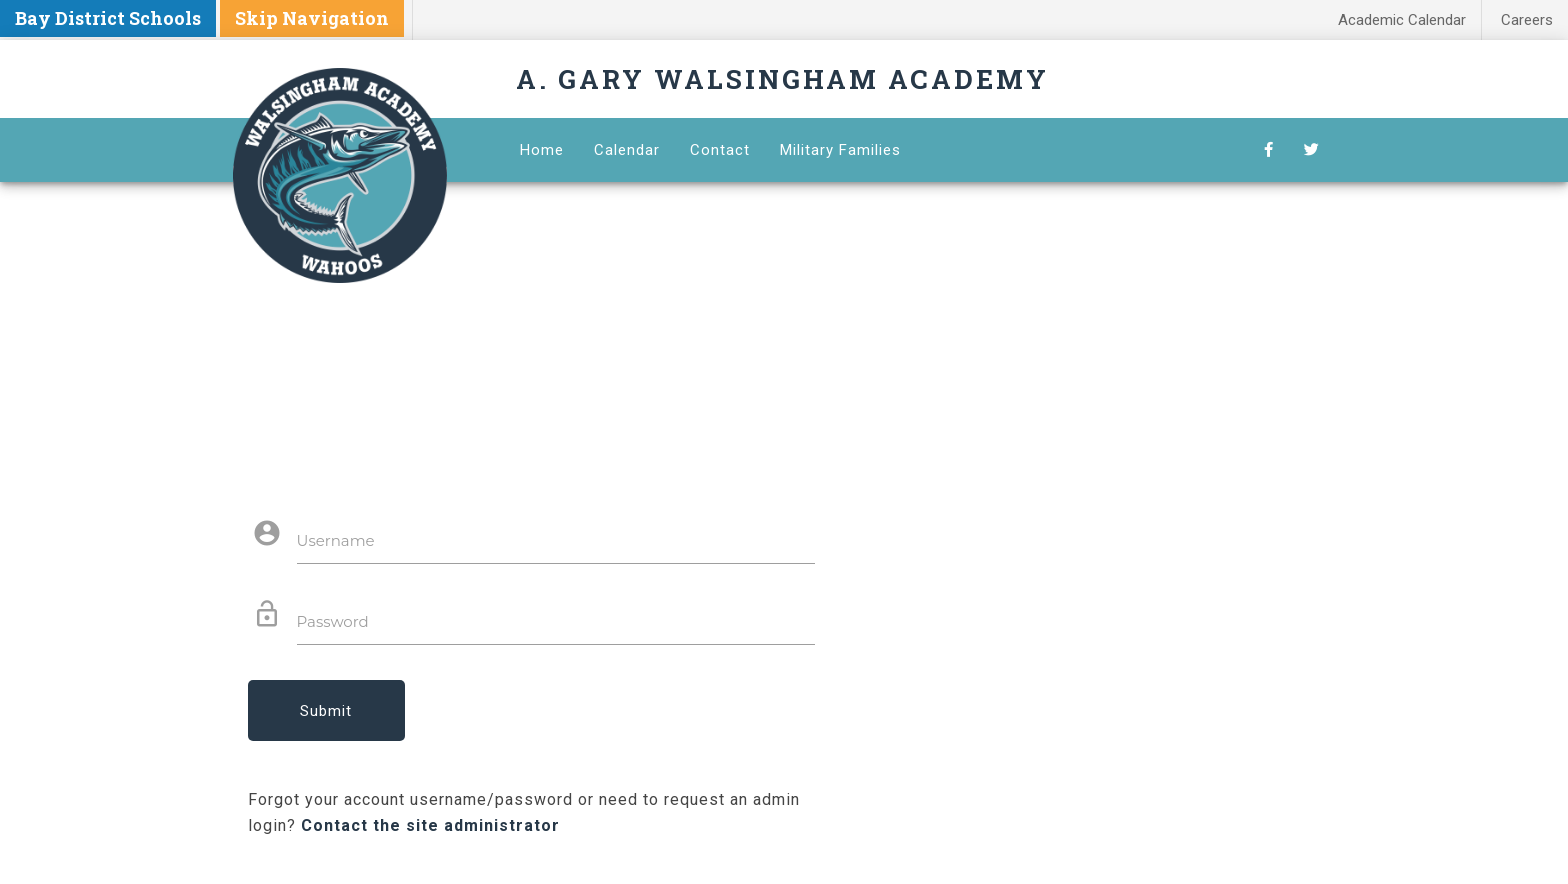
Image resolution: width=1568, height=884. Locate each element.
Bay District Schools (108, 18)
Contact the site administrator (430, 825)
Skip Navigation (312, 18)
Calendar (627, 150)
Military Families (840, 150)
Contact (720, 150)
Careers (1527, 20)
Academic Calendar (1402, 20)
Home (542, 150)
